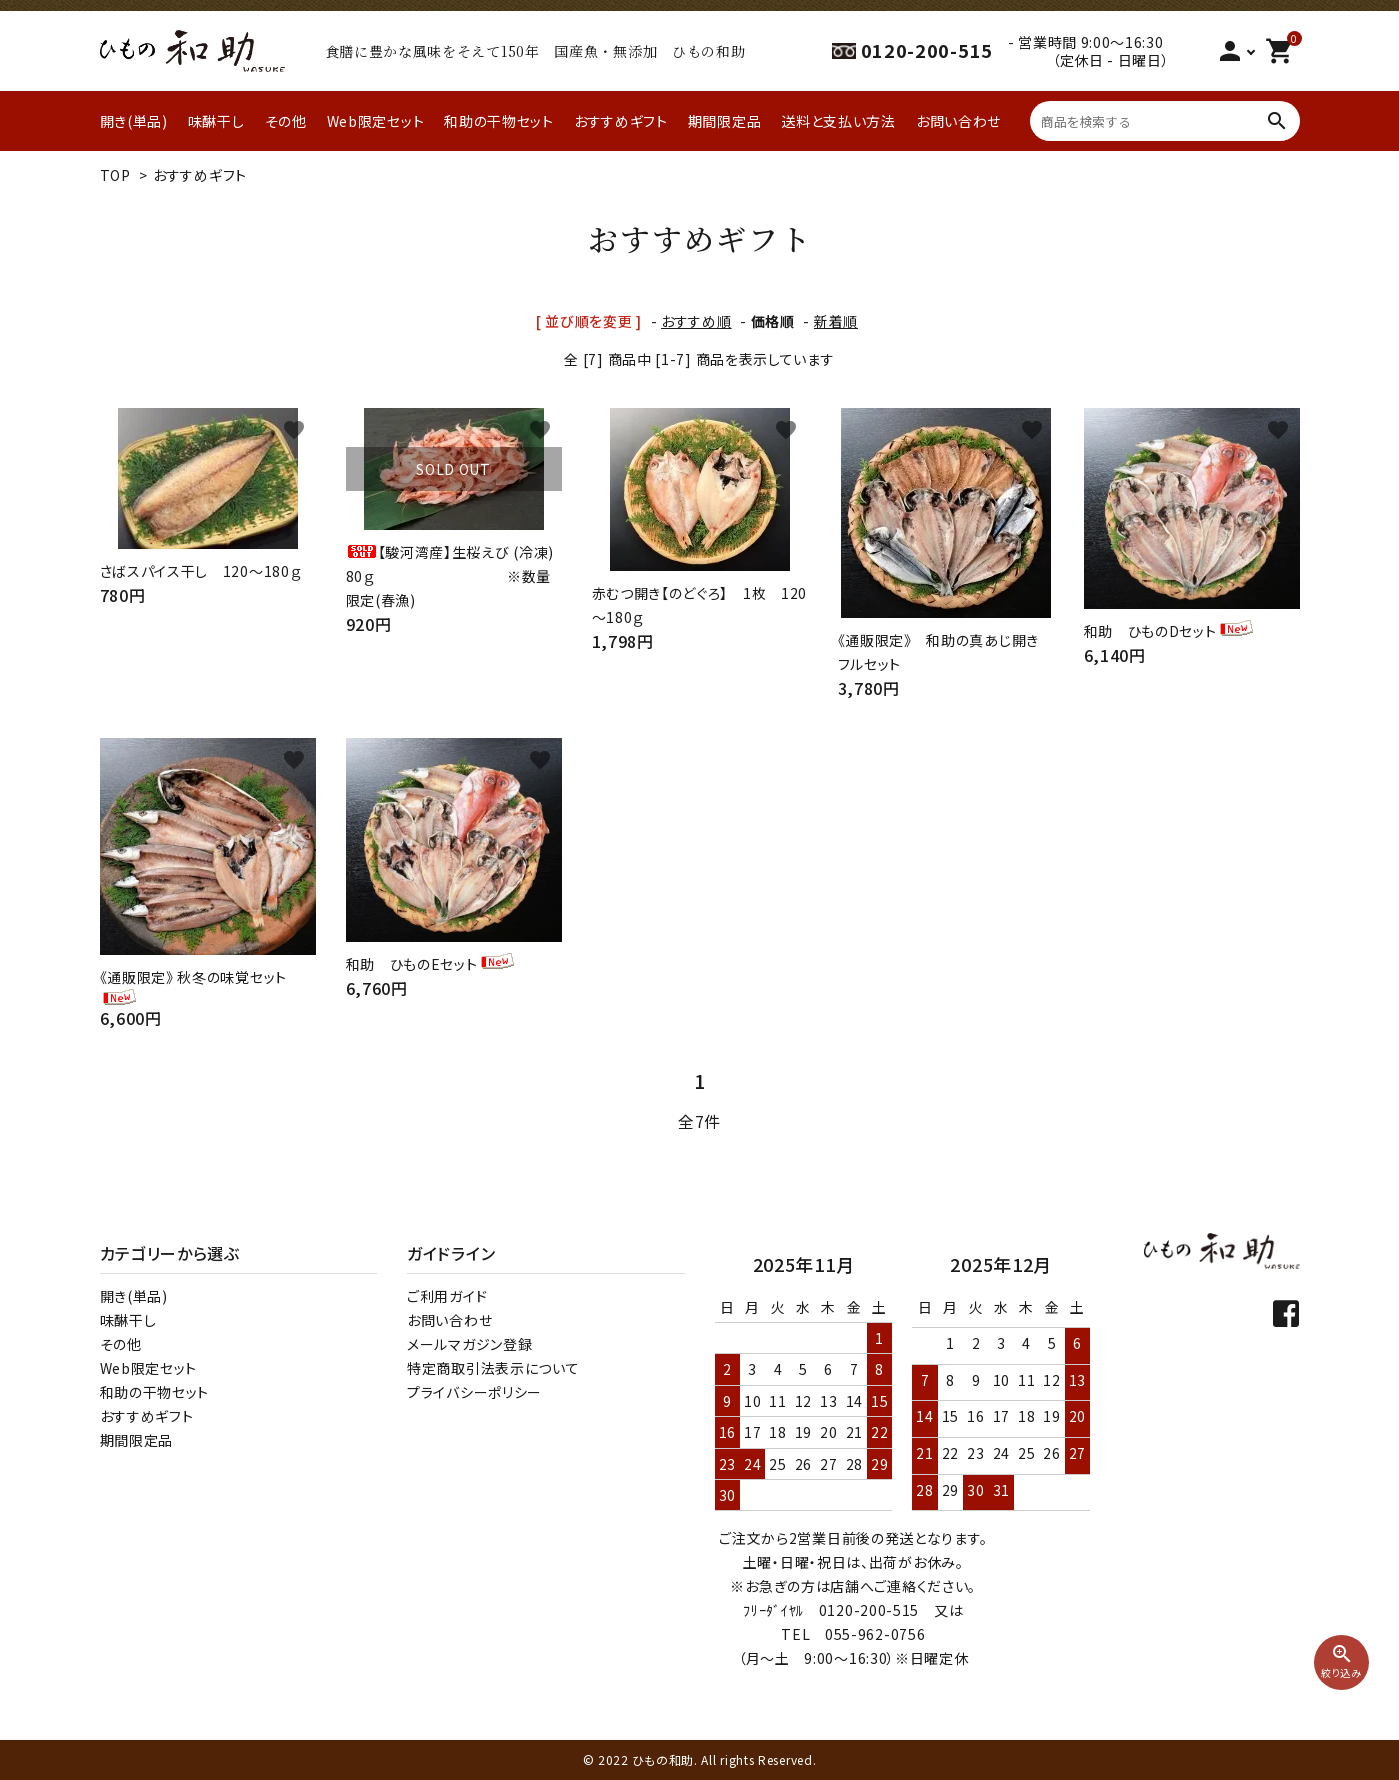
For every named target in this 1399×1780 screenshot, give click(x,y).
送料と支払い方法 (838, 121)
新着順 (836, 321)
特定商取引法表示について (493, 1368)
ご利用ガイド (447, 1296)
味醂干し (216, 121)
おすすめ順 (696, 321)
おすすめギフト (621, 121)
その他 (286, 121)
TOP (115, 175)
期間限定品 (725, 121)
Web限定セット (376, 121)
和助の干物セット (499, 121)
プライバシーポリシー (474, 1392)
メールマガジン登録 (469, 1344)
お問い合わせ (958, 121)
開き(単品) (134, 121)
